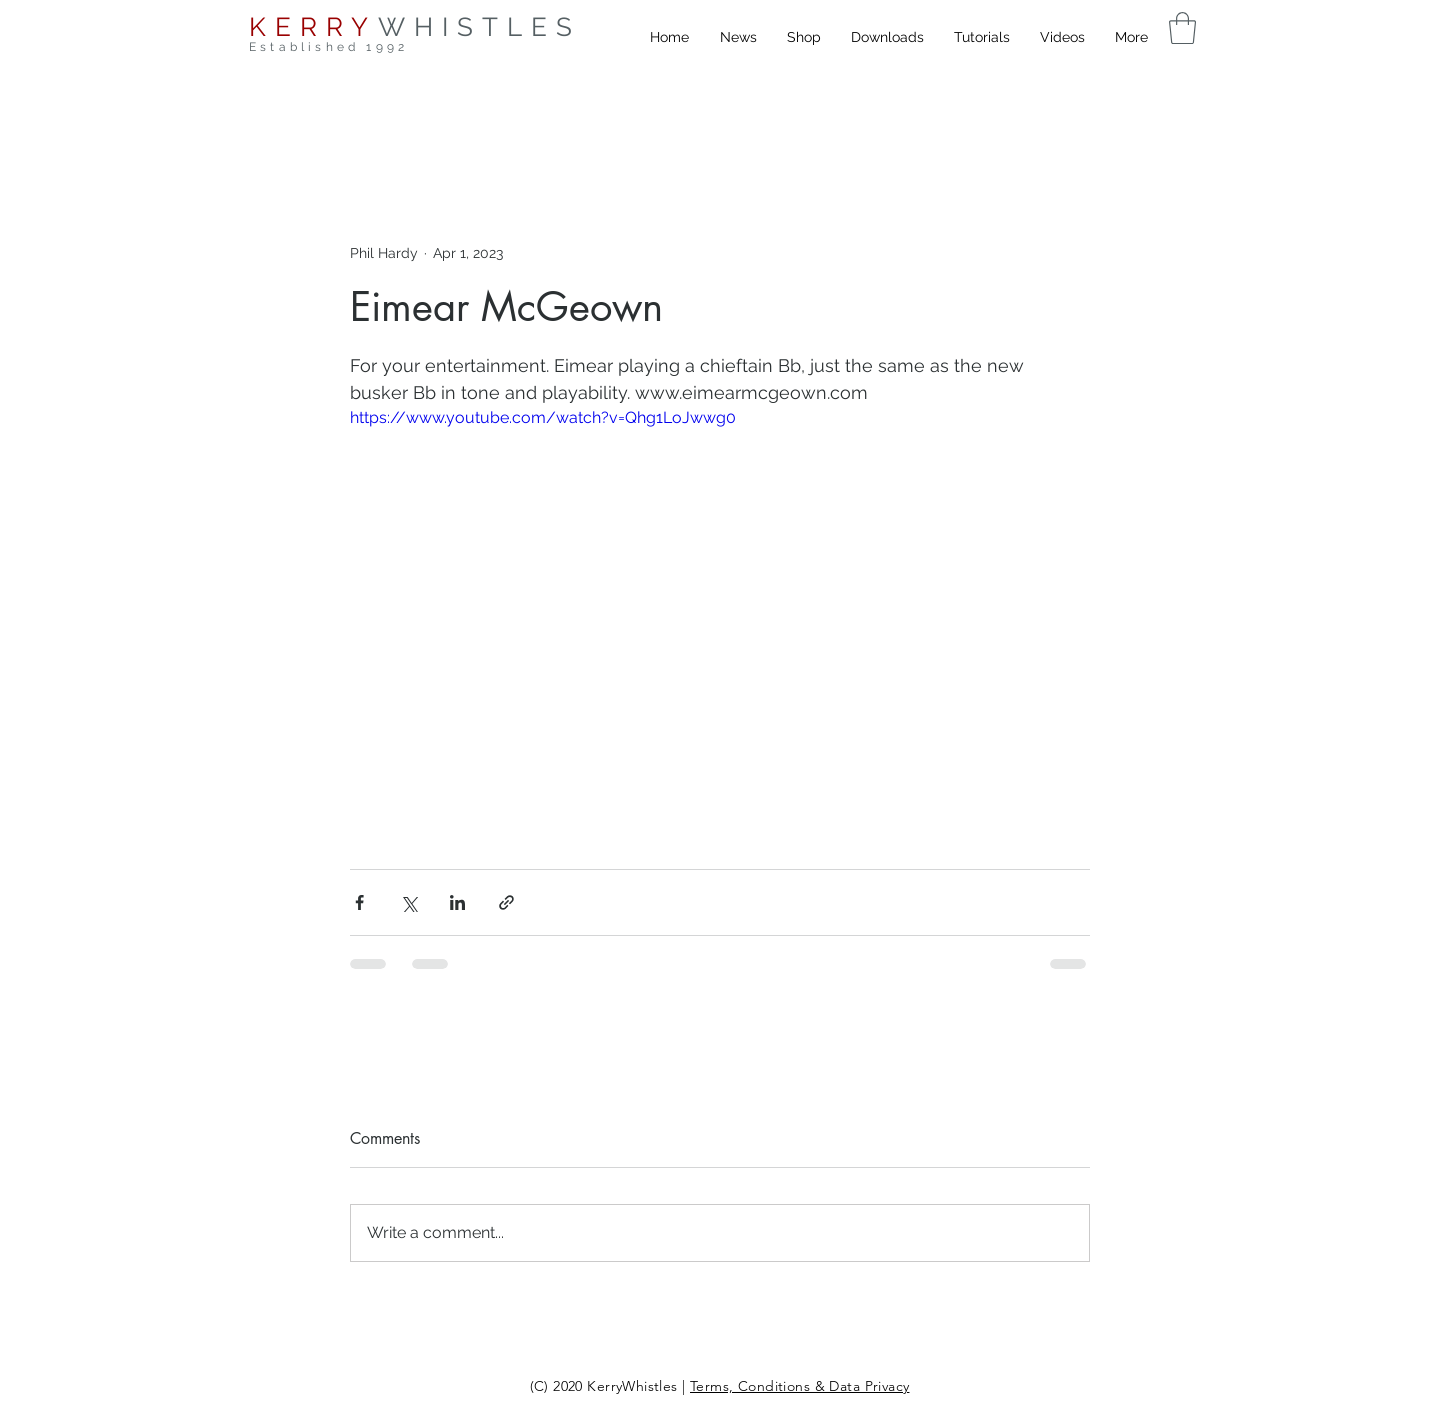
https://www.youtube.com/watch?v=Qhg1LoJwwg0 (543, 417)
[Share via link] (506, 902)
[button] (1182, 28)
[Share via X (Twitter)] (408, 902)
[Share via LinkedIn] (457, 902)
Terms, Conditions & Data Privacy (799, 1386)
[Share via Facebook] (359, 902)
